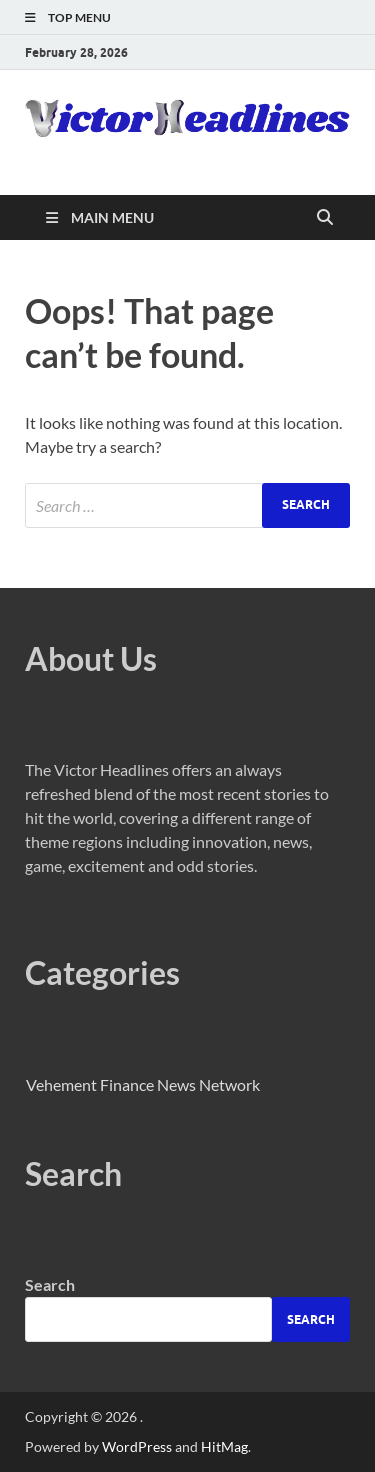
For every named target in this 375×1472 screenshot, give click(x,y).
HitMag (224, 1446)
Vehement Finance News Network (143, 1084)
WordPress (137, 1446)
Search (50, 1284)
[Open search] (325, 218)
